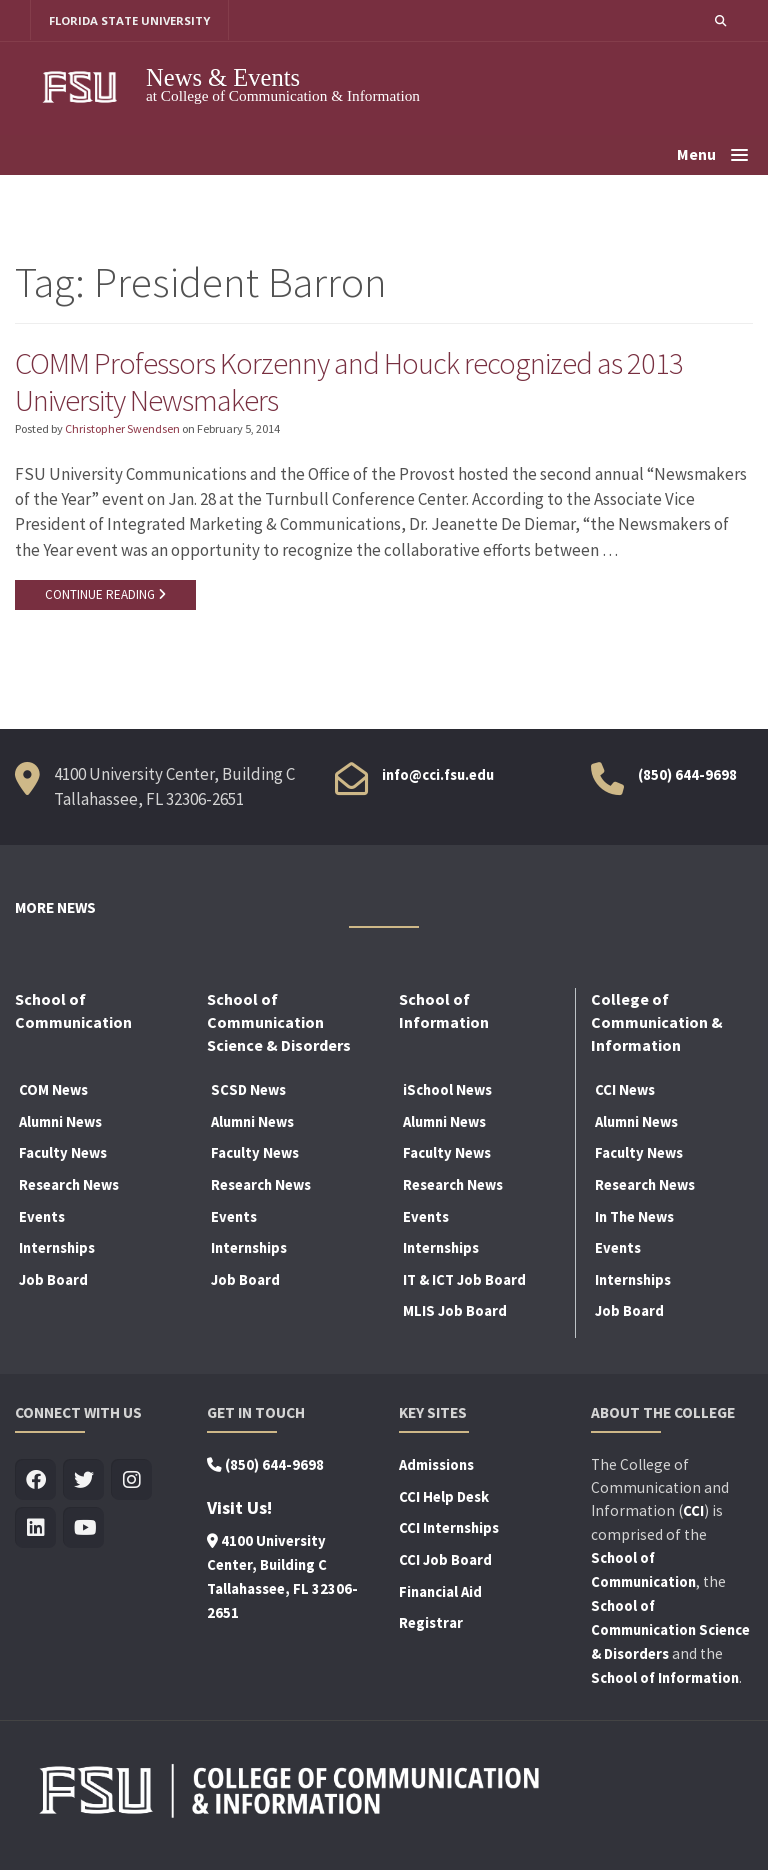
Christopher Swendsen (122, 430)
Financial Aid (440, 1593)
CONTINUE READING (105, 596)
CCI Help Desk (444, 1499)
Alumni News (60, 1124)
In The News (634, 1218)
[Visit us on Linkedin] (35, 1530)
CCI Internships (449, 1530)
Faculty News (63, 1155)
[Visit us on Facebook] (35, 1482)
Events (42, 1218)
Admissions (436, 1467)
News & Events (223, 77)
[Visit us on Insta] (131, 1482)
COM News (53, 1092)
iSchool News (447, 1092)
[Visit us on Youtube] (83, 1530)
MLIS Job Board (455, 1313)
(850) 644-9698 (687, 776)
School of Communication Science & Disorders (670, 1632)
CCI (693, 1513)
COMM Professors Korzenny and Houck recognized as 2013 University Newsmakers (351, 382)
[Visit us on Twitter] (83, 1482)
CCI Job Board (445, 1562)
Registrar (431, 1625)
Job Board (53, 1282)
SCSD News (248, 1092)
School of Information (665, 1680)
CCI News (625, 1092)
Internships (57, 1250)
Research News (69, 1187)
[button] (720, 20)
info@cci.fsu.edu (438, 776)
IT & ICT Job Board (464, 1282)
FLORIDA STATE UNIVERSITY (130, 20)
